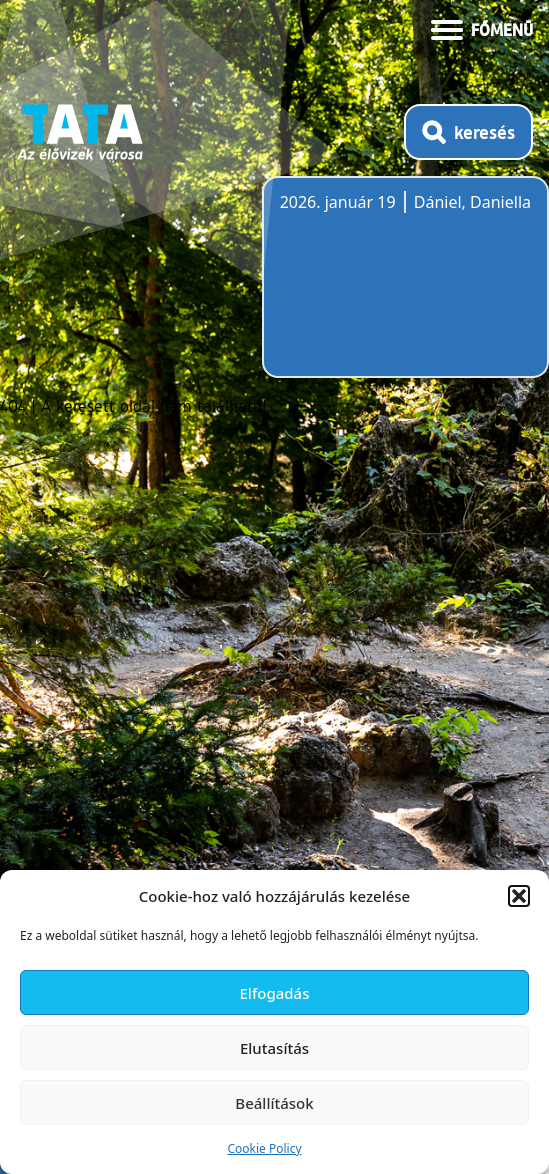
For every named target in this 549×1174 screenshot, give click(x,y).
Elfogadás (275, 993)
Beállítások (274, 1103)
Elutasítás (274, 1048)
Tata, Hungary (392, 289)
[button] (519, 896)
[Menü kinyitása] (482, 28)
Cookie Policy (264, 1148)
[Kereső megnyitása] (468, 132)
